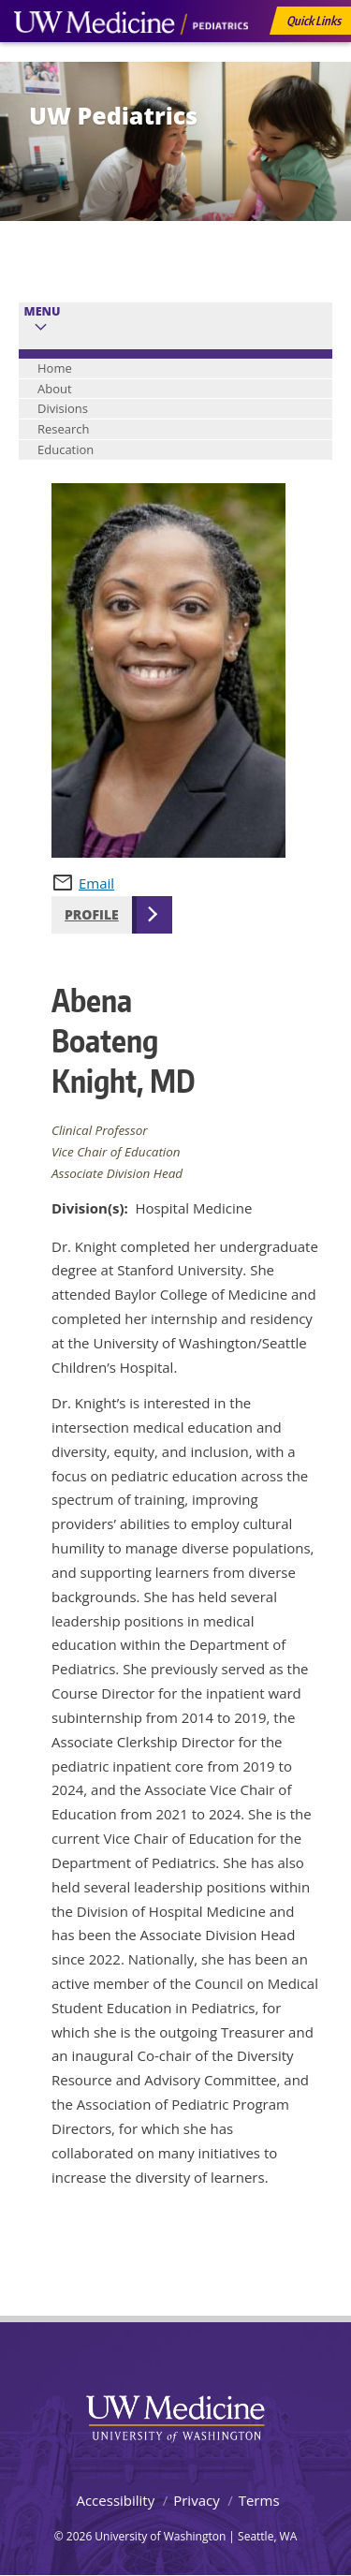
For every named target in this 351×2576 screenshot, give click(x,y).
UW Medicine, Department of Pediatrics (131, 58)
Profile (92, 914)
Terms (259, 2500)
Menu (42, 311)
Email (96, 883)
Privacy (196, 2500)
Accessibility (115, 2500)
